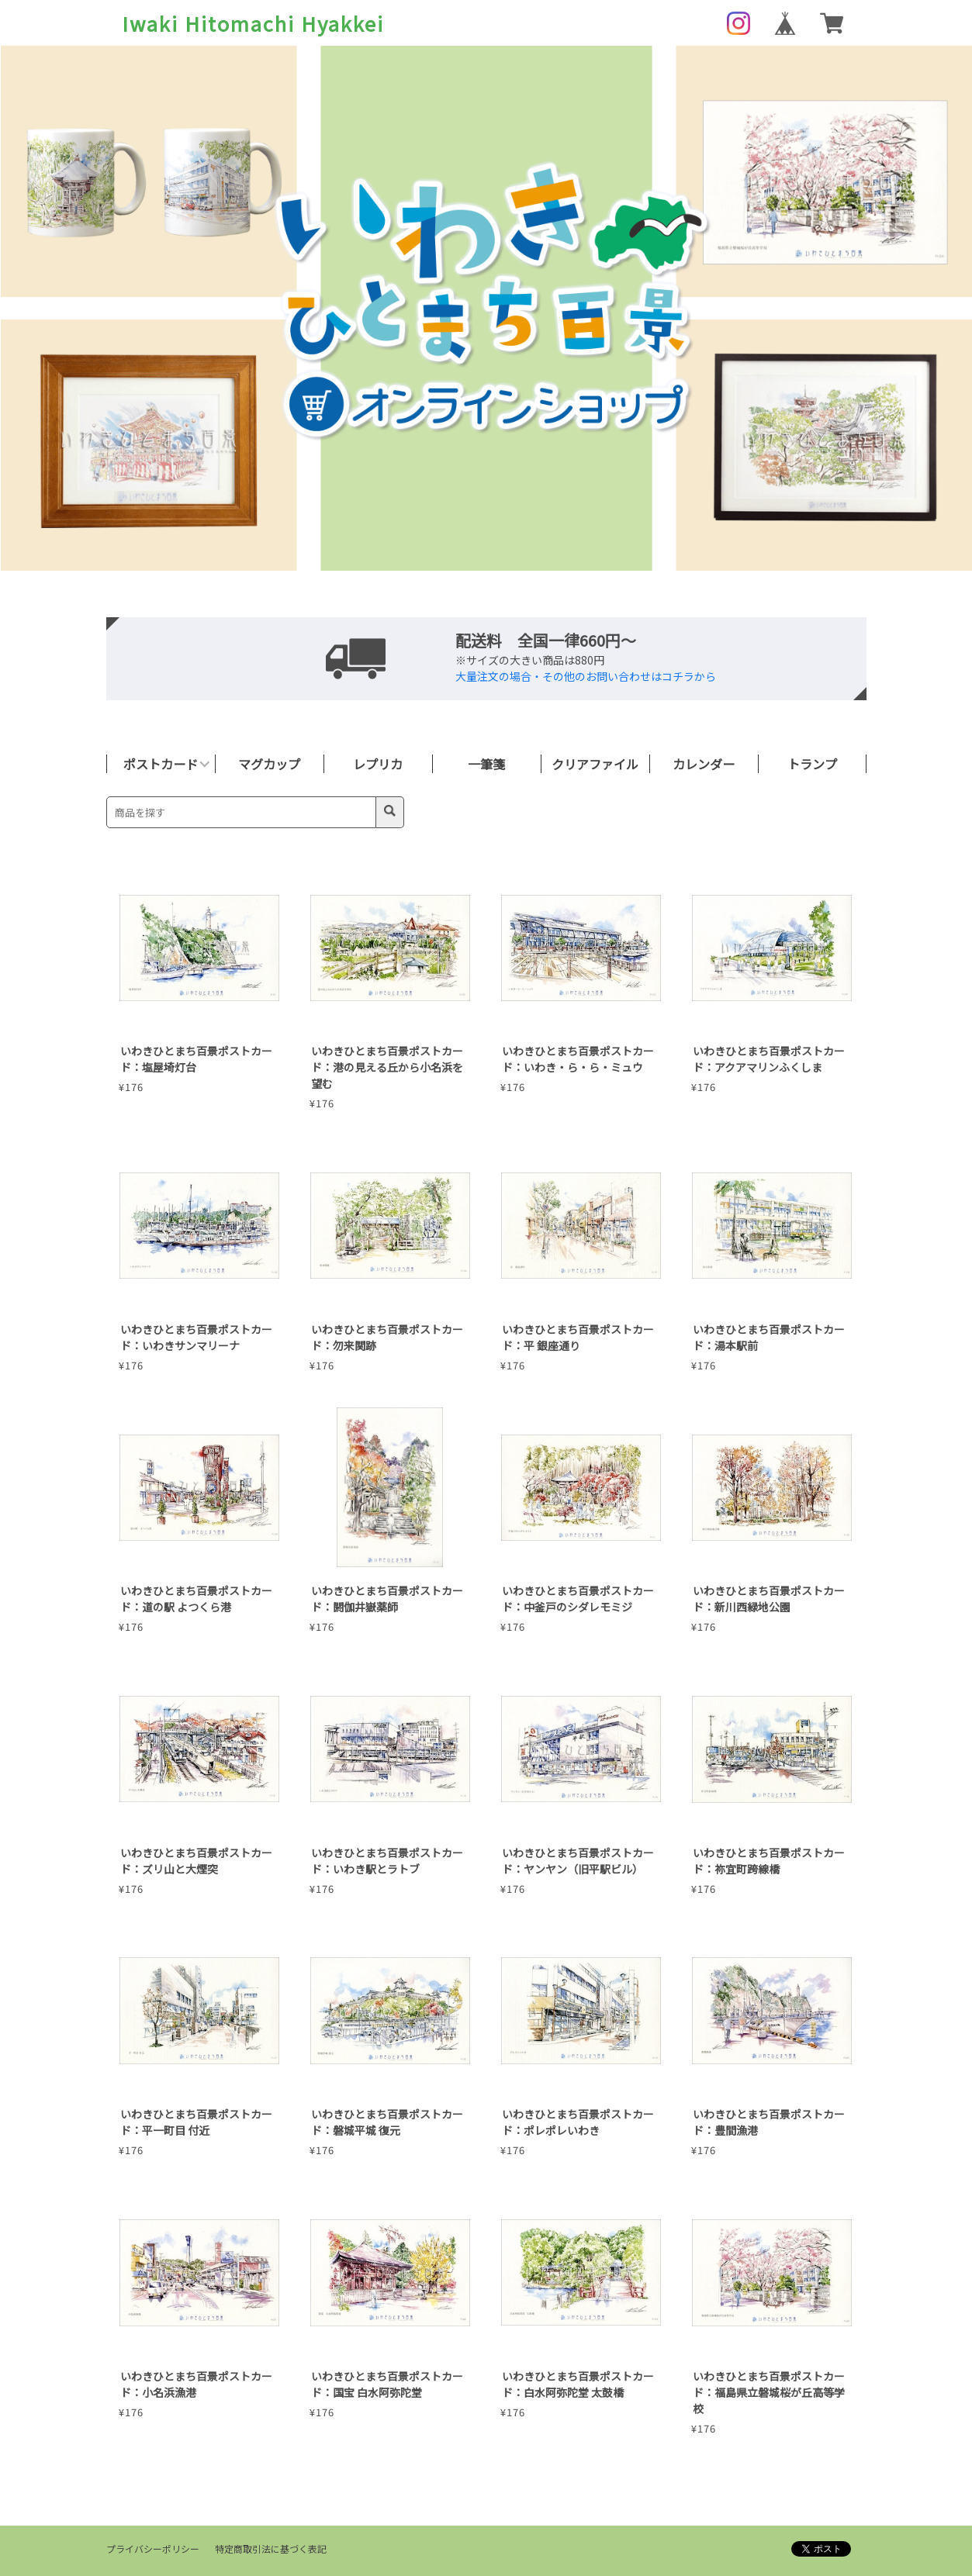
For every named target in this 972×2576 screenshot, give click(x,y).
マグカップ (269, 763)
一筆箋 (486, 763)
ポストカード (160, 763)
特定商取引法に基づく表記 (271, 2548)
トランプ (812, 763)
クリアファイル (595, 763)
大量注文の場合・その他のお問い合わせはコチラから (585, 676)
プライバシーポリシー (152, 2548)
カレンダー (704, 763)
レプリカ (378, 763)
